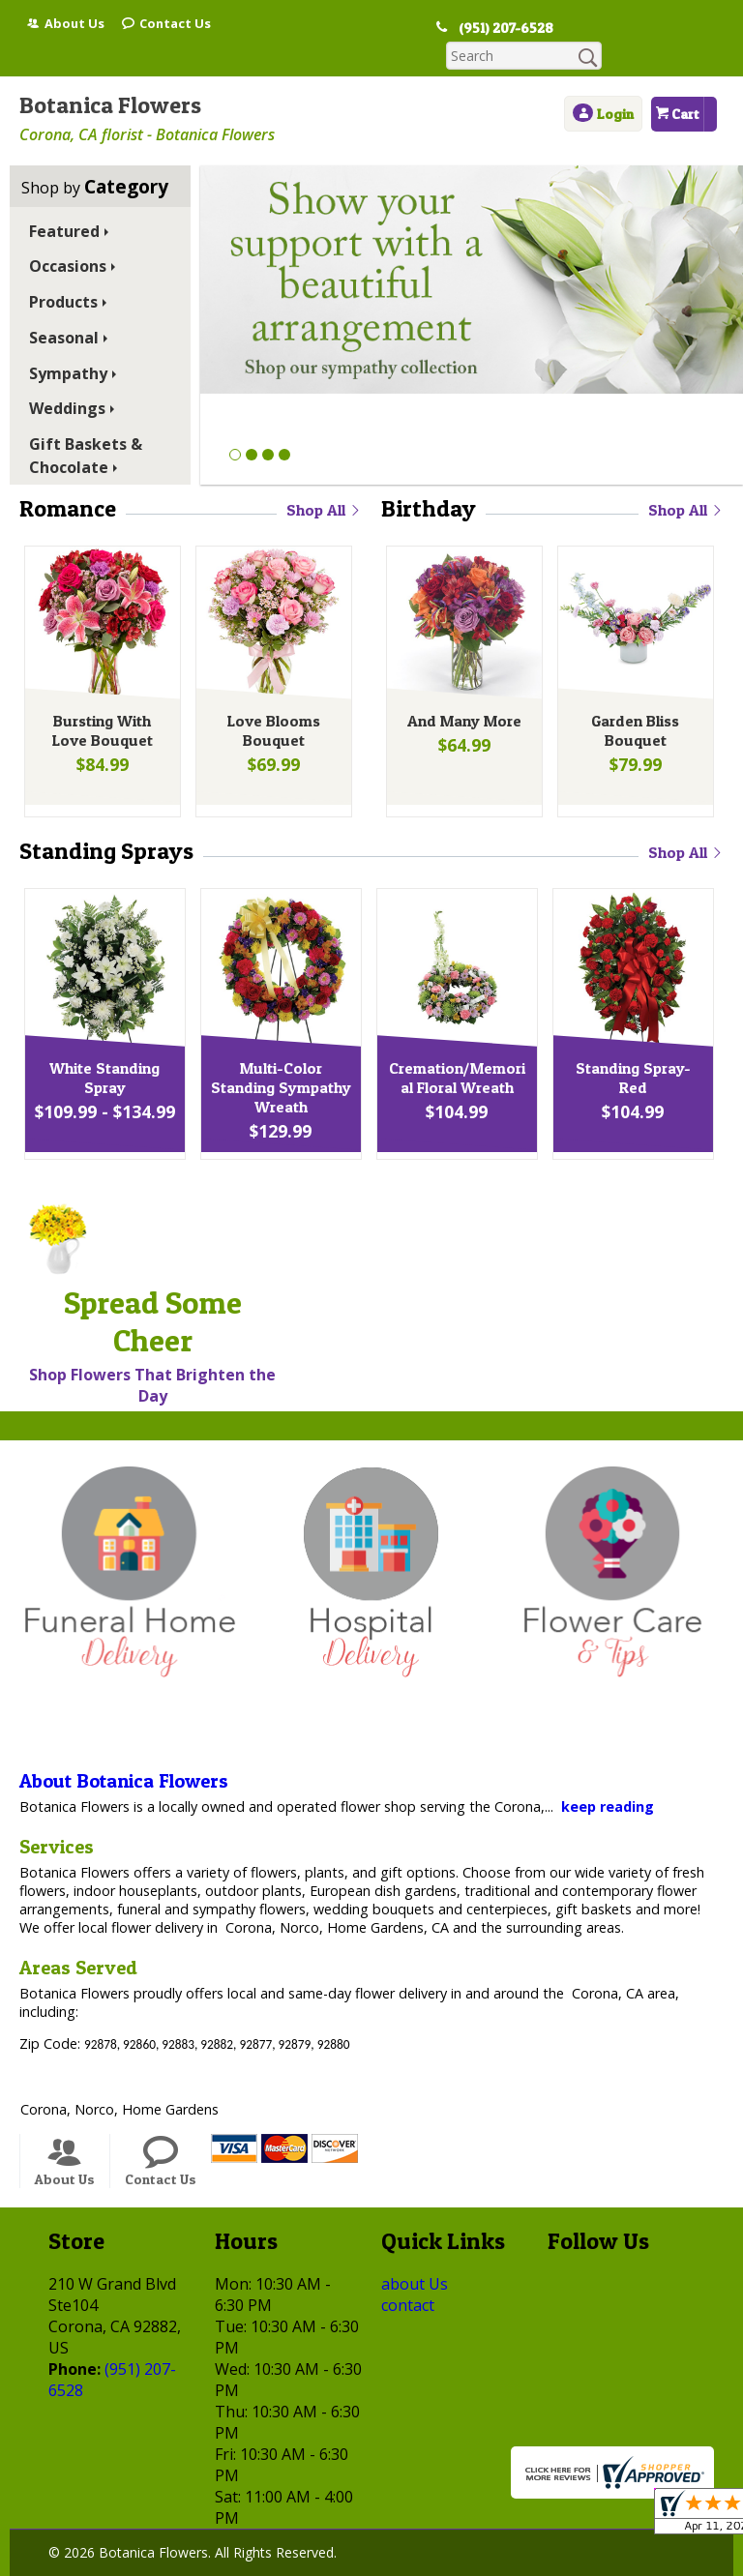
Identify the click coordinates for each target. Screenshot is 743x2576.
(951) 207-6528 (496, 28)
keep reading (607, 1778)
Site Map (493, 2562)
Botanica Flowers (110, 77)
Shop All (324, 481)
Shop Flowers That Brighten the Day (152, 1357)
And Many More (462, 697)
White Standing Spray (102, 1054)
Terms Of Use (108, 2562)
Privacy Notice (227, 2562)
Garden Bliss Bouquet (633, 707)
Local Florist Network (369, 2562)
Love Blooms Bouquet (271, 707)
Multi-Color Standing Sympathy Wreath (279, 1064)
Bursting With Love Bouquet (100, 707)
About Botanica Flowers (123, 1752)
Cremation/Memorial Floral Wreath (454, 1054)
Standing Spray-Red (630, 1044)
